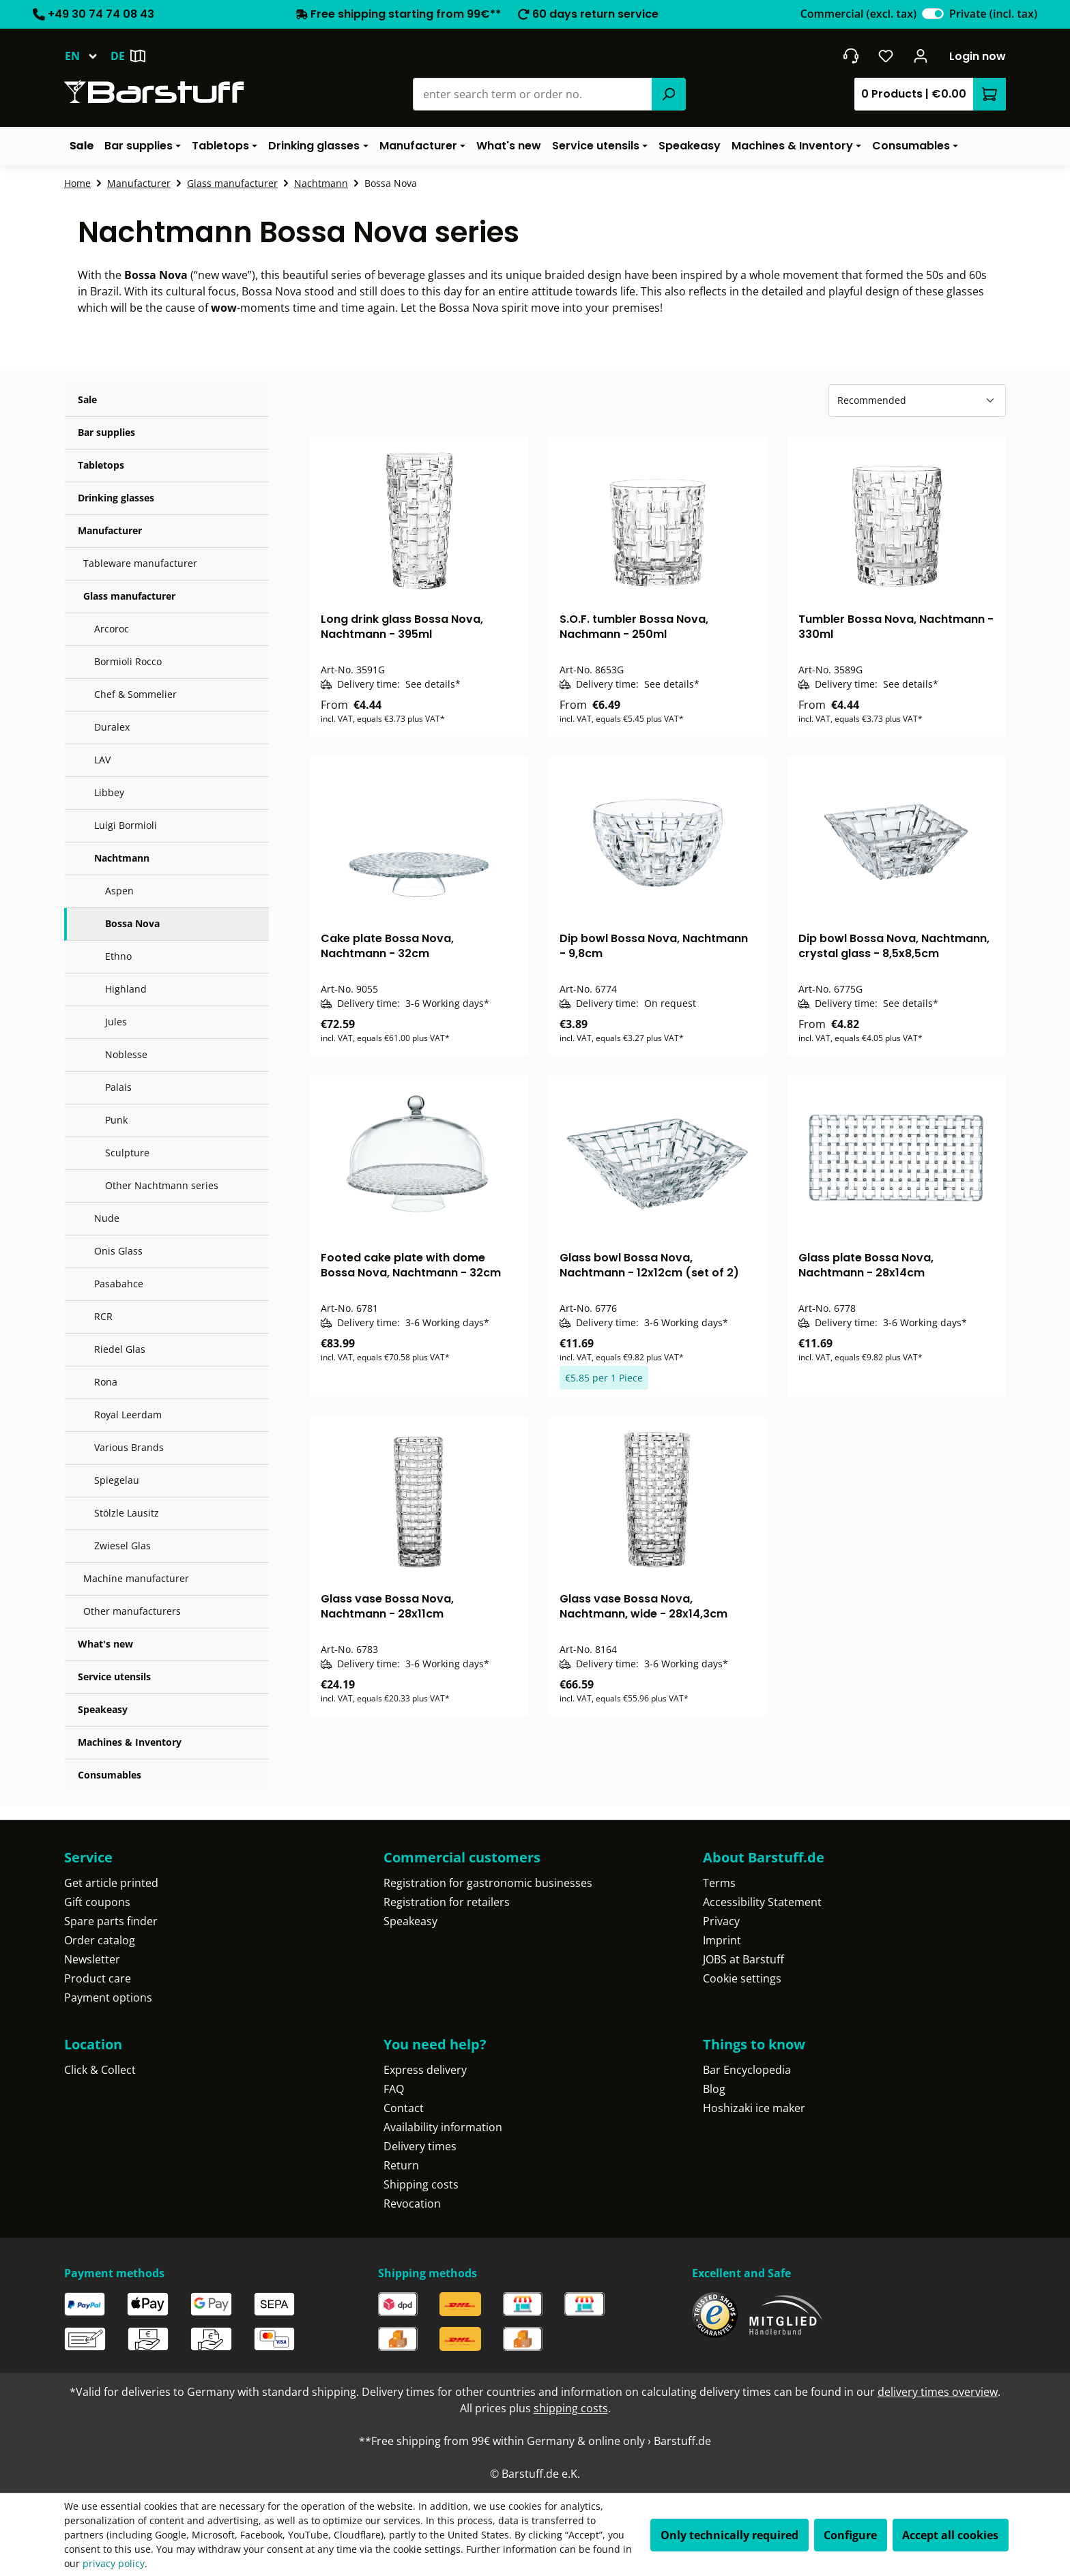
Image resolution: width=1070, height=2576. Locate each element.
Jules (116, 1021)
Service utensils (114, 1676)
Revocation (412, 2203)
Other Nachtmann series (161, 1185)
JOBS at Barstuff (743, 1959)
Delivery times (420, 2146)
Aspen (119, 890)
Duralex (112, 726)
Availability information (443, 2127)
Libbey (109, 792)
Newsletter (92, 1959)
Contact (404, 2108)
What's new (105, 1643)
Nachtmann (121, 857)
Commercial (858, 13)
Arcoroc (111, 628)
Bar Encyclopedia (747, 2069)
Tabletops (101, 464)
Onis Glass (118, 1250)
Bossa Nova (132, 923)
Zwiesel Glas (122, 1545)
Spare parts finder (111, 1921)
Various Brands (129, 1447)
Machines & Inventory (130, 1742)
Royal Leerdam (128, 1414)
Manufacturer (110, 530)
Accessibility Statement (762, 1901)
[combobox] (532, 94)
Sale (87, 399)
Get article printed (111, 1882)
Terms (719, 1882)
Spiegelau (116, 1480)
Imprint (722, 1940)
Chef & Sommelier (135, 694)
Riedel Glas (119, 1349)
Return (401, 2165)
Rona (105, 1381)
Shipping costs (421, 2184)
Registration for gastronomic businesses (488, 1882)
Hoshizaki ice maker (754, 2108)
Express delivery (425, 2069)
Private (993, 13)
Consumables (109, 1774)
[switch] (933, 13)
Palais (118, 1087)
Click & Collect (100, 2069)
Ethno (118, 956)
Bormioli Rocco (128, 661)
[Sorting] (917, 400)
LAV (102, 759)
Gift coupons (97, 1901)
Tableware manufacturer (140, 563)
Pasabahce (118, 1283)
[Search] (669, 94)
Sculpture (127, 1152)
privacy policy (114, 2563)
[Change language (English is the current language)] (87, 56)
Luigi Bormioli (125, 825)
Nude (106, 1218)
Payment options (108, 1997)
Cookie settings (742, 1978)
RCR (103, 1316)
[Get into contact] (850, 56)
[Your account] (920, 56)
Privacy (721, 1921)
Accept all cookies (950, 2535)
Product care (97, 1978)
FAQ (394, 2088)
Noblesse (126, 1054)
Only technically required (729, 2535)
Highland (126, 988)
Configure (850, 2535)
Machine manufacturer (136, 1578)
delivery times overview (938, 2391)
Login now (977, 56)
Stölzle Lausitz (126, 1512)
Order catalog (99, 1940)
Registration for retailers (447, 1901)
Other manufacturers (132, 1611)
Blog (714, 2088)
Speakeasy (103, 1709)
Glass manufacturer (129, 595)
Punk (116, 1119)
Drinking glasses (116, 497)
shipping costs (571, 2408)
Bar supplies (106, 432)
